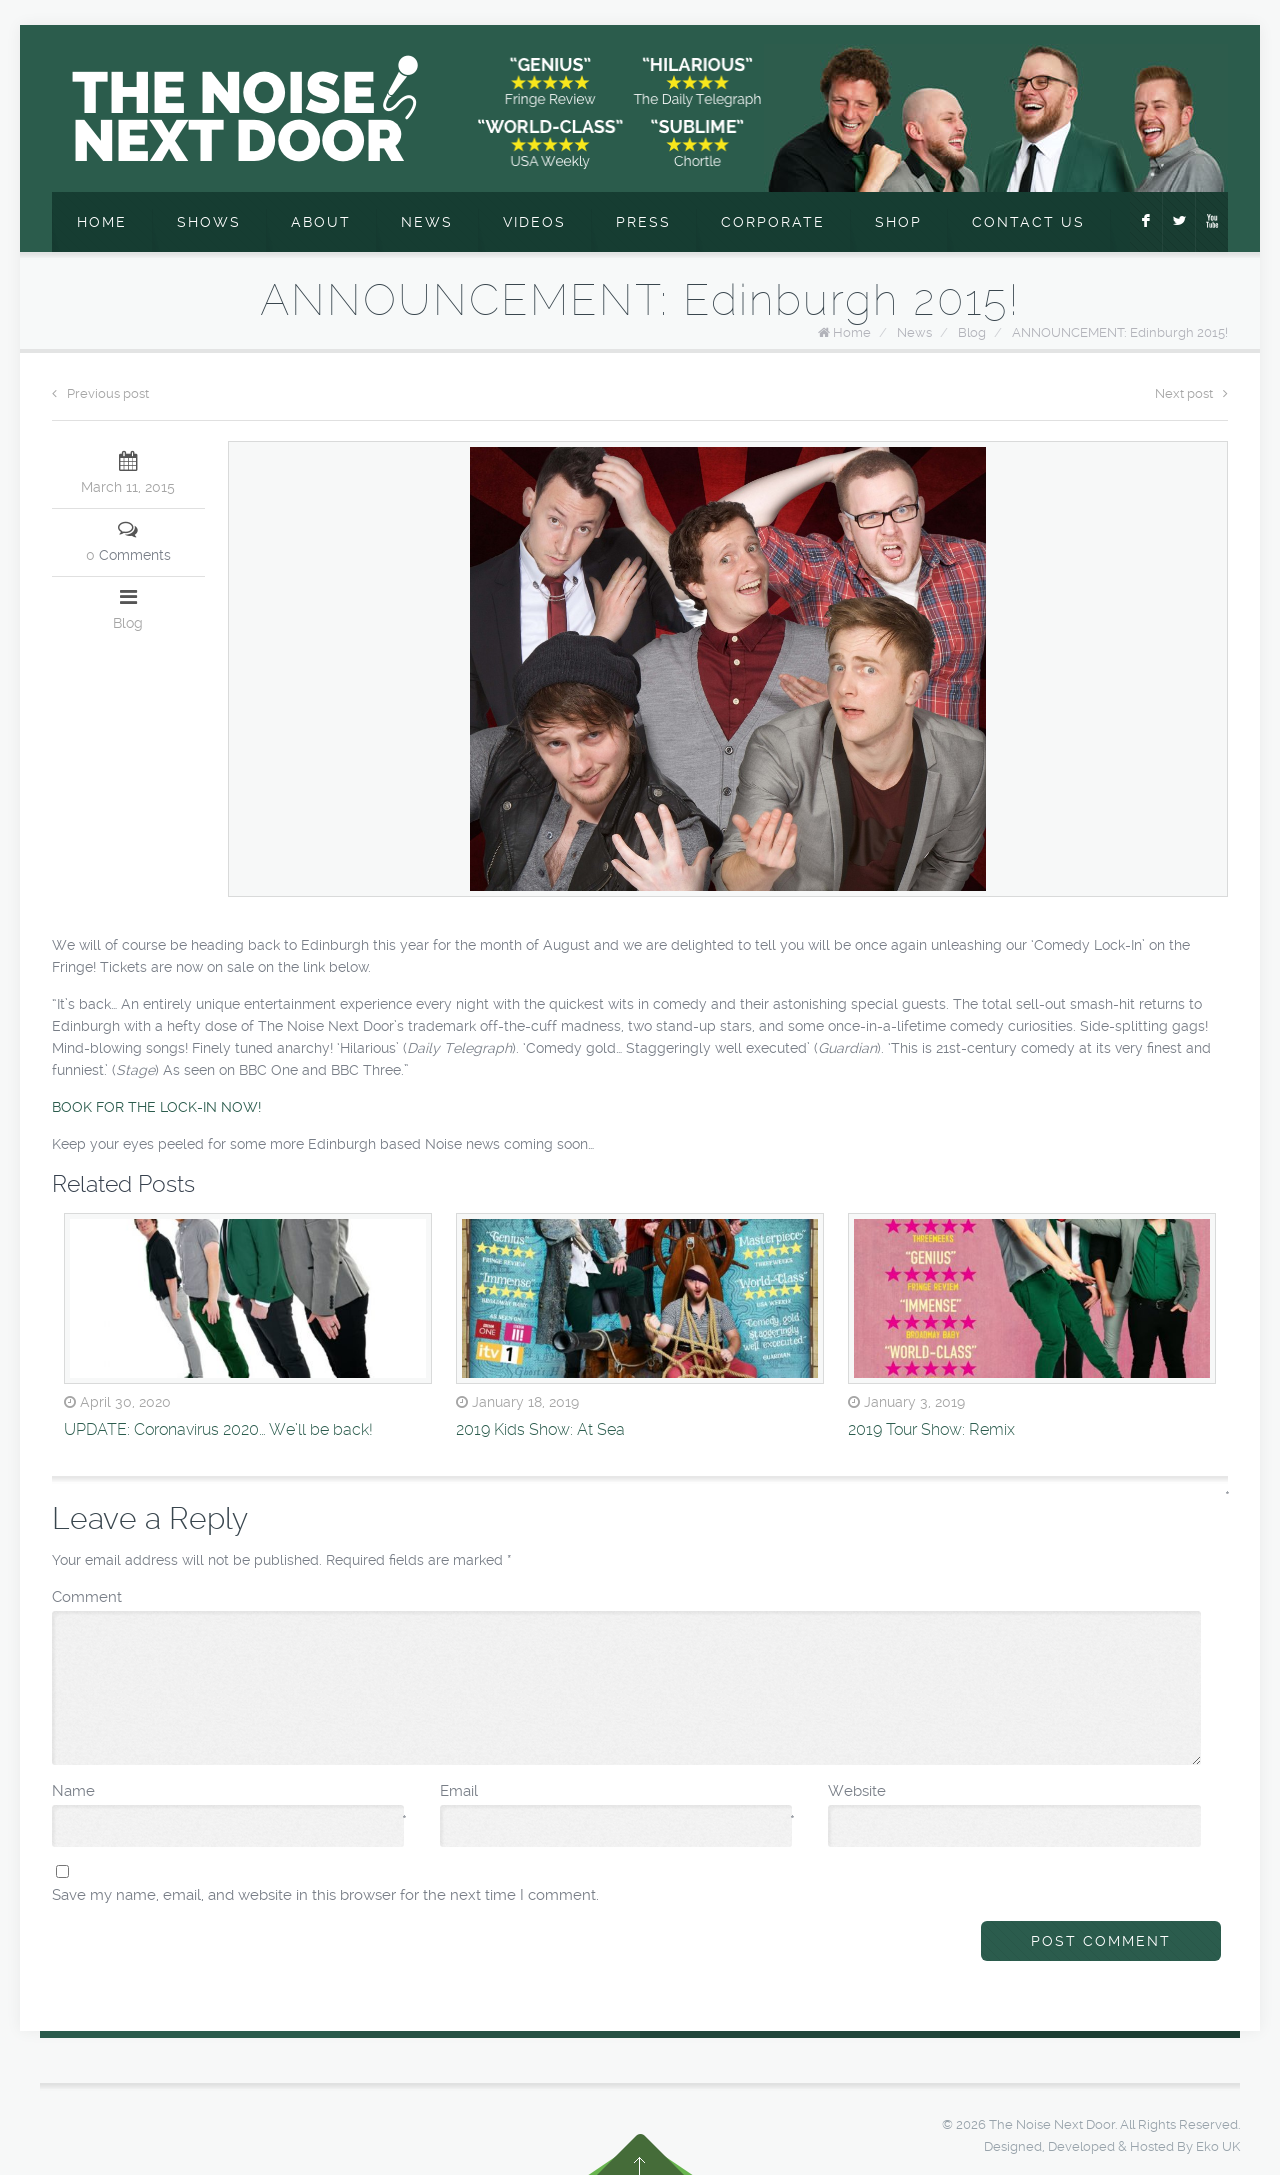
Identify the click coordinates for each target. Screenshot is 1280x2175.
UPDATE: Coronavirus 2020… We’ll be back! (218, 1429)
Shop (898, 222)
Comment (628, 1596)
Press (643, 222)
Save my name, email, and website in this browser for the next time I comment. (325, 1895)
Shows (209, 222)
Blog (972, 332)
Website (857, 1791)
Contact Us (1028, 222)
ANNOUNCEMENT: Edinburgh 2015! (1120, 332)
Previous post (100, 393)
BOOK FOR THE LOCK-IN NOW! (156, 1107)
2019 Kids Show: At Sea (540, 1429)
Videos (534, 222)
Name (229, 1792)
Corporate (773, 222)
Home (102, 222)
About (321, 222)
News (427, 222)
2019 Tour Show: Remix (931, 1429)
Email (617, 1792)
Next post (1191, 393)
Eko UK (1218, 2146)
